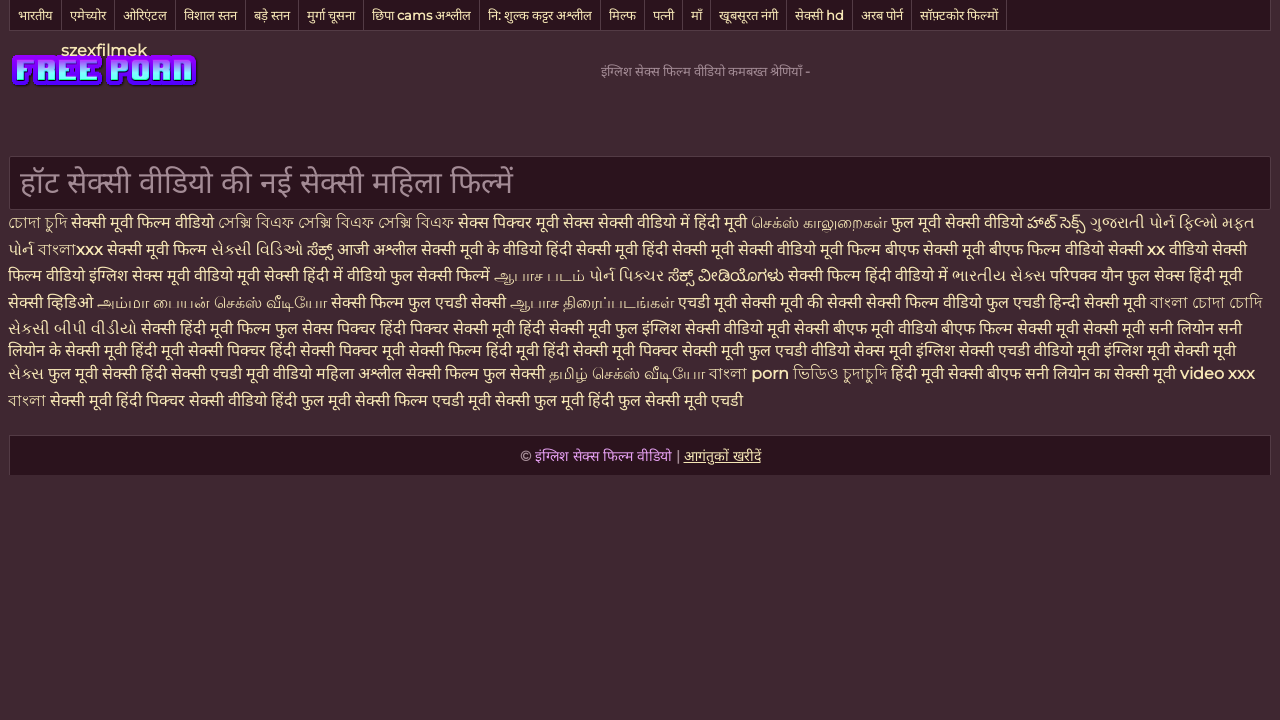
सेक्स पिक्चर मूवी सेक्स (526, 222)
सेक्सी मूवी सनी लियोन (1148, 328)
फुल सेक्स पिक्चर (325, 328)
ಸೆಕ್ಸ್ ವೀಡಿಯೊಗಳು (726, 275)
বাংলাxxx (72, 249)
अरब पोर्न (882, 15)
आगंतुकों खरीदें (722, 456)
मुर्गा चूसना (331, 15)
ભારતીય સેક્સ (1001, 275)
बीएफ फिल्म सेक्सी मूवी (1010, 328)
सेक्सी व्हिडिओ (52, 302)
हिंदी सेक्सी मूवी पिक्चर (610, 350)
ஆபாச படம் (541, 275)
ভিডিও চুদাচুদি (842, 373)
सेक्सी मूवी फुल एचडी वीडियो (766, 350)
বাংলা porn (751, 373)
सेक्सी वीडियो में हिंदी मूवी (674, 222)
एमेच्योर (88, 15)
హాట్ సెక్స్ (1058, 222)
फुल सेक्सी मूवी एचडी (680, 400)
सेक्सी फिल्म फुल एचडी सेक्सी (420, 302)
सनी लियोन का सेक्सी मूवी (1100, 373)
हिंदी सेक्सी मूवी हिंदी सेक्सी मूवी (642, 249)
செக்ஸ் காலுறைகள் (821, 222)
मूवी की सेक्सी (823, 302)
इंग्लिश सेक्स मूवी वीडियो (161, 275)
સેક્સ (28, 373)
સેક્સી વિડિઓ (259, 249)
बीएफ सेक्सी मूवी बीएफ (956, 249)
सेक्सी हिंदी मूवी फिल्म (206, 328)
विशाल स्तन (210, 15)
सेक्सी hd (819, 15)
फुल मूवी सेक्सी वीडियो (959, 222)
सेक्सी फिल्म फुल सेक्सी (477, 373)
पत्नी (663, 15)
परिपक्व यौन (1088, 275)
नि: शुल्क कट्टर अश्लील (540, 15)
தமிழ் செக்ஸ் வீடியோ (629, 373)
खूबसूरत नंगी (748, 15)
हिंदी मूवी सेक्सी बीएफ (956, 373)
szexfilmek (104, 50)
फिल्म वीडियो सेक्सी (1087, 249)
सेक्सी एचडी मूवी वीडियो (243, 373)
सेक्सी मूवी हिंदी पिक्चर (117, 400)
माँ (696, 15)
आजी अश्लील (379, 249)
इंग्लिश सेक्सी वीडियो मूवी (716, 328)
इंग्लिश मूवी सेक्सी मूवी (1170, 350)
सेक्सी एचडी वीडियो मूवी (1029, 350)
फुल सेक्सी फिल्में (442, 275)
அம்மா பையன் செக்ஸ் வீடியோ (214, 302)
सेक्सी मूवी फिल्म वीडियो (144, 222)
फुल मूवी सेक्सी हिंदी (109, 373)
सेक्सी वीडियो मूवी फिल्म (809, 249)
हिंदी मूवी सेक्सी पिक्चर (198, 350)
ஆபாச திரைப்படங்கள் (594, 302)
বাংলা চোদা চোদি (1206, 302)
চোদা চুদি (37, 222)
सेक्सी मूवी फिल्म (157, 249)
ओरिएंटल (145, 15)
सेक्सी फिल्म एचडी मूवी (423, 400)
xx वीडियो (1179, 249)
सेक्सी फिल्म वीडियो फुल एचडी (955, 302)
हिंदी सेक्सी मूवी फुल (578, 328)
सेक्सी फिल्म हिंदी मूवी (474, 350)
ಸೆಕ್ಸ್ (322, 249)
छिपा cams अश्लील (421, 15)
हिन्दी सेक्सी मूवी (1097, 302)
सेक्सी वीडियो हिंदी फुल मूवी (270, 400)
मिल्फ (622, 15)
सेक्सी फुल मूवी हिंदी (554, 400)
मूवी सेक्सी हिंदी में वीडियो (313, 275)
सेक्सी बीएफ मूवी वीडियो (865, 328)
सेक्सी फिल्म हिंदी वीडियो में (870, 275)
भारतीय (35, 15)
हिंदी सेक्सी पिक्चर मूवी (337, 350)
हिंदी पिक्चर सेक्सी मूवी (447, 328)
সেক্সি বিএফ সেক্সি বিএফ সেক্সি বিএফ (338, 222)
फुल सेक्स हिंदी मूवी (1184, 275)
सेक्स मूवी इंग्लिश (904, 350)
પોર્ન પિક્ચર (628, 275)
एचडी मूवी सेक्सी (729, 302)
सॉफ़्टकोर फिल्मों (959, 15)
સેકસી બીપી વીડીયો (72, 328)
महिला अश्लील (361, 373)
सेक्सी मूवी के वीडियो (483, 249)
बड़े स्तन (272, 15)
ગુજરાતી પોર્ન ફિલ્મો (1156, 222)
